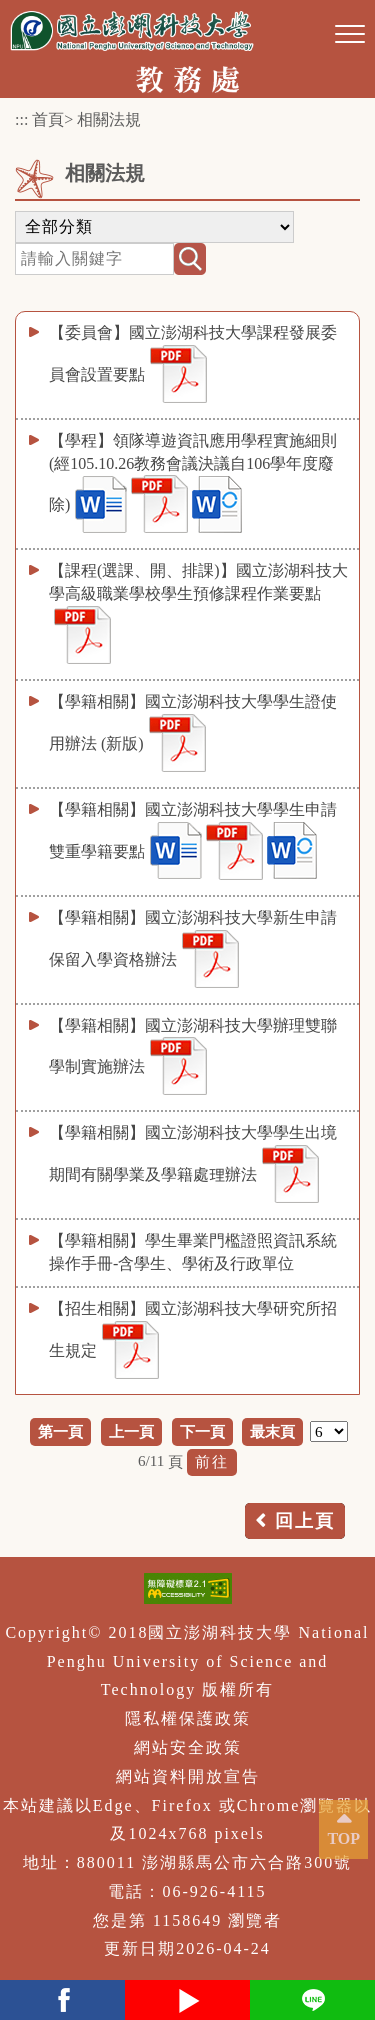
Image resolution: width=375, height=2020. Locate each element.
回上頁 (305, 1521)
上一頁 (131, 1431)
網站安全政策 (188, 1747)
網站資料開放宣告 (188, 1776)
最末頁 (272, 1431)
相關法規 (109, 119)
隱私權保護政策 (188, 1718)
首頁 (48, 119)
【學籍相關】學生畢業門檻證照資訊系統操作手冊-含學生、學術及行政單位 (193, 1252)
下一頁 (202, 1431)
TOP (343, 1838)
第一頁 (60, 1431)
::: (21, 119)
